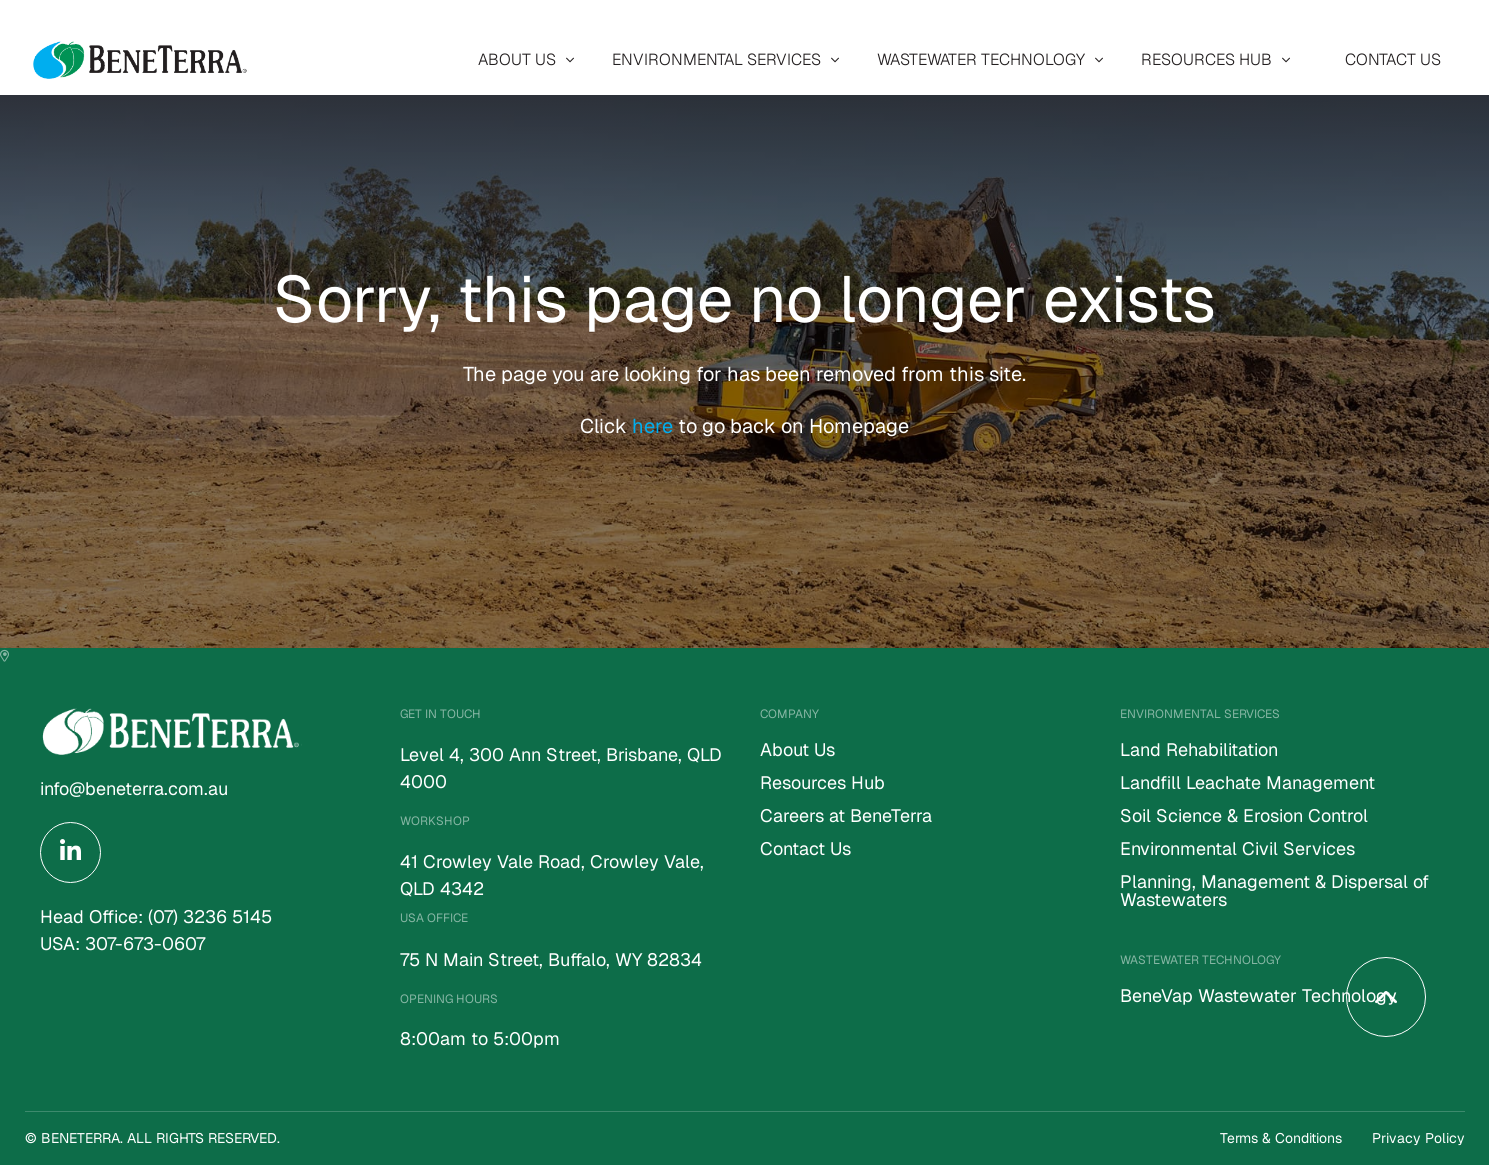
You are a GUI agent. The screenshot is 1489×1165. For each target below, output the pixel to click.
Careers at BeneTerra (846, 817)
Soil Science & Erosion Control (1244, 817)
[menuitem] (521, 60)
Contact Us (1393, 59)
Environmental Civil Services (1237, 850)
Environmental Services (716, 59)
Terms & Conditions (1281, 1138)
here (655, 426)
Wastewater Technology (981, 59)
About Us (517, 59)
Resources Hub (1206, 59)
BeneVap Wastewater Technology (1258, 997)
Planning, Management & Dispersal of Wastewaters (1274, 892)
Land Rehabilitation (1199, 751)
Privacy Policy (1418, 1138)
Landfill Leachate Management (1247, 784)
